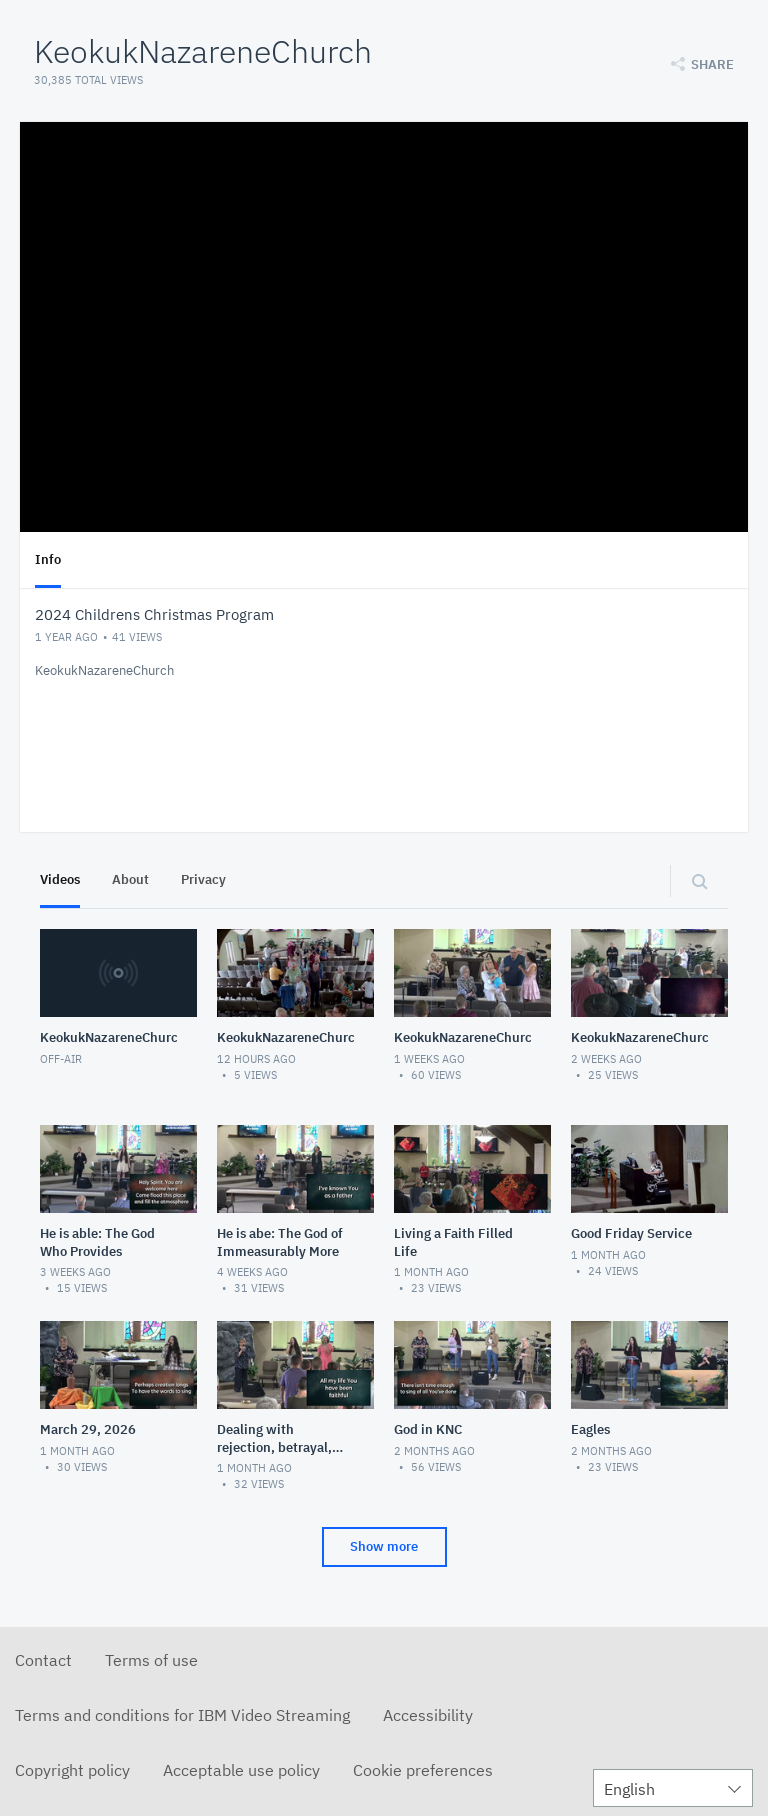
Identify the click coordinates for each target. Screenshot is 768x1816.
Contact (43, 1660)
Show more (384, 1546)
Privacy (203, 879)
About (130, 879)
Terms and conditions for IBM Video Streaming (182, 1715)
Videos (60, 879)
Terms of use (151, 1660)
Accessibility (428, 1715)
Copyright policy (72, 1770)
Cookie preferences (423, 1770)
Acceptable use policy (241, 1770)
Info (48, 559)
